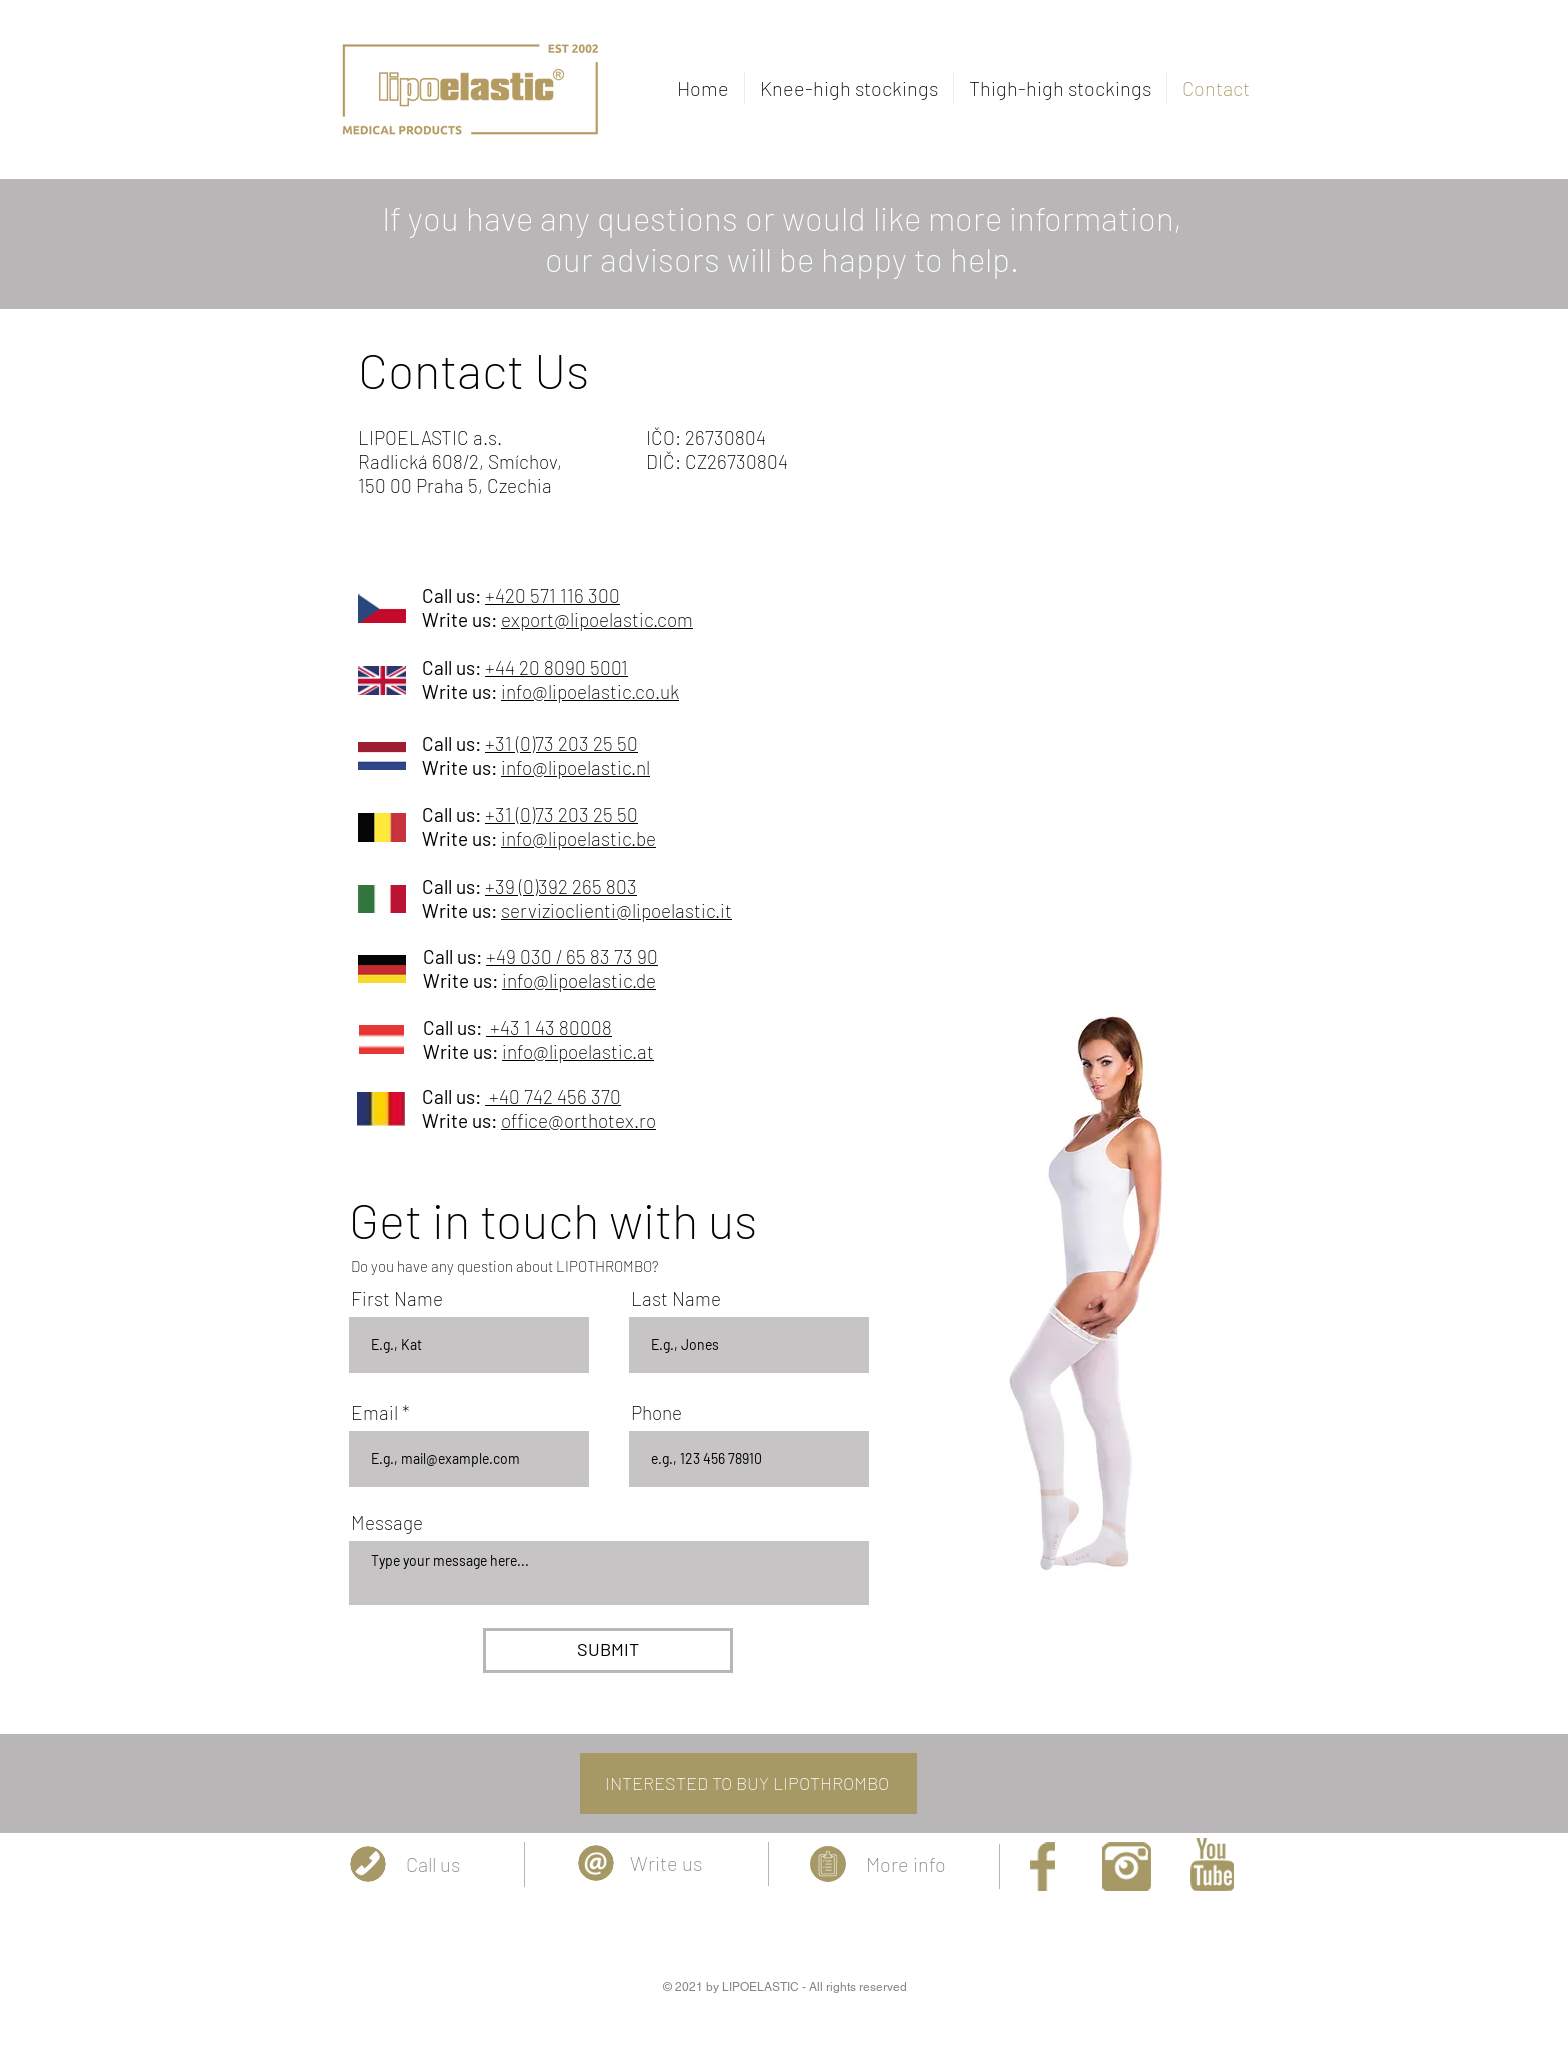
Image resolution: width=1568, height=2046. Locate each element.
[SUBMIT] (608, 1650)
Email (374, 1412)
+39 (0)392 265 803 (561, 886)
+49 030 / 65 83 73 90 (572, 956)
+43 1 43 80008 (549, 1027)
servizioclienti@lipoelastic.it (616, 910)
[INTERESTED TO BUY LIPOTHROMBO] (748, 1783)
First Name (397, 1298)
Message (387, 1522)
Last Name (676, 1298)
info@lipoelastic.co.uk (590, 691)
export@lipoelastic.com (597, 619)
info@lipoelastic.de (579, 980)
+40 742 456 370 (553, 1096)
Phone (656, 1412)
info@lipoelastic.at (578, 1051)
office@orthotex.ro (578, 1120)
